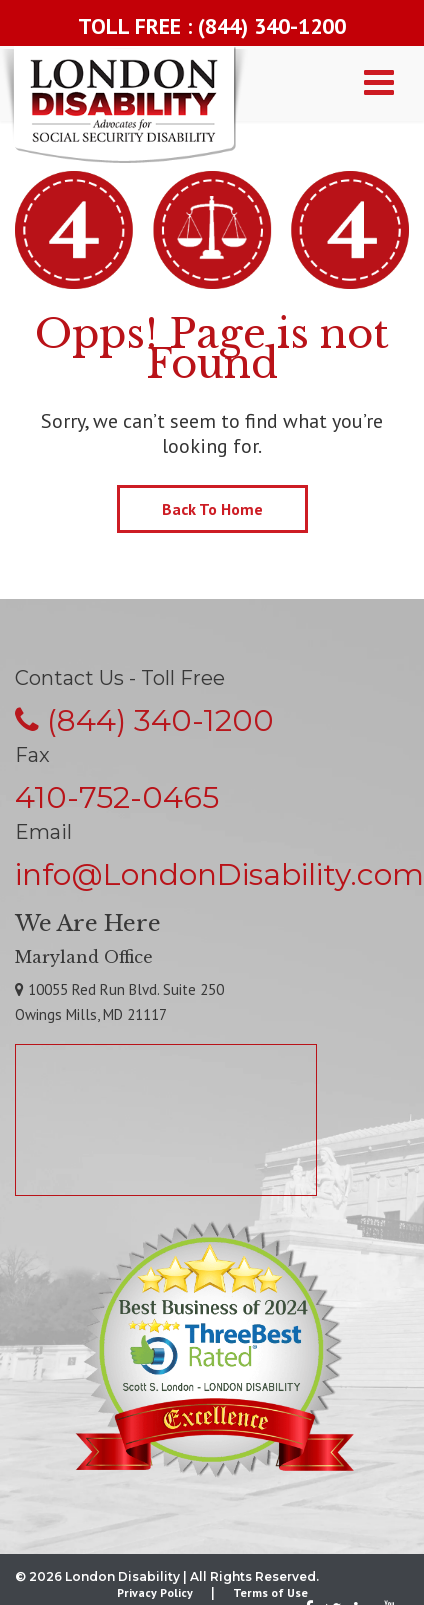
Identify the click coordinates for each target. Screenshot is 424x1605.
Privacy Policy (155, 1592)
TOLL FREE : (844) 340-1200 (212, 26)
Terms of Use (270, 1592)
